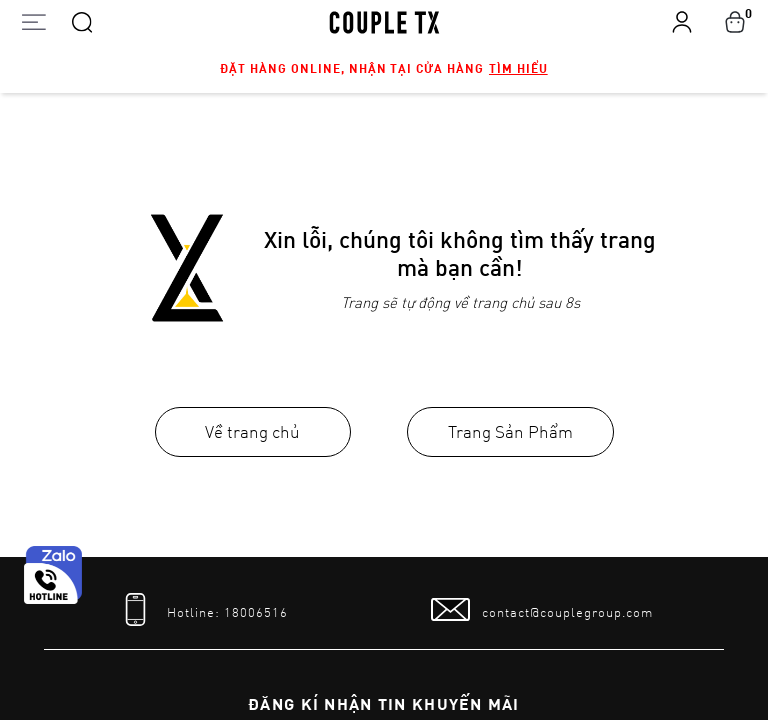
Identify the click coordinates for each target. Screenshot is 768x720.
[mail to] (542, 609)
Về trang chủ (252, 431)
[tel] (202, 609)
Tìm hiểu (518, 68)
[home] (384, 21)
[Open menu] (33, 21)
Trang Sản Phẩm (510, 431)
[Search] (82, 21)
